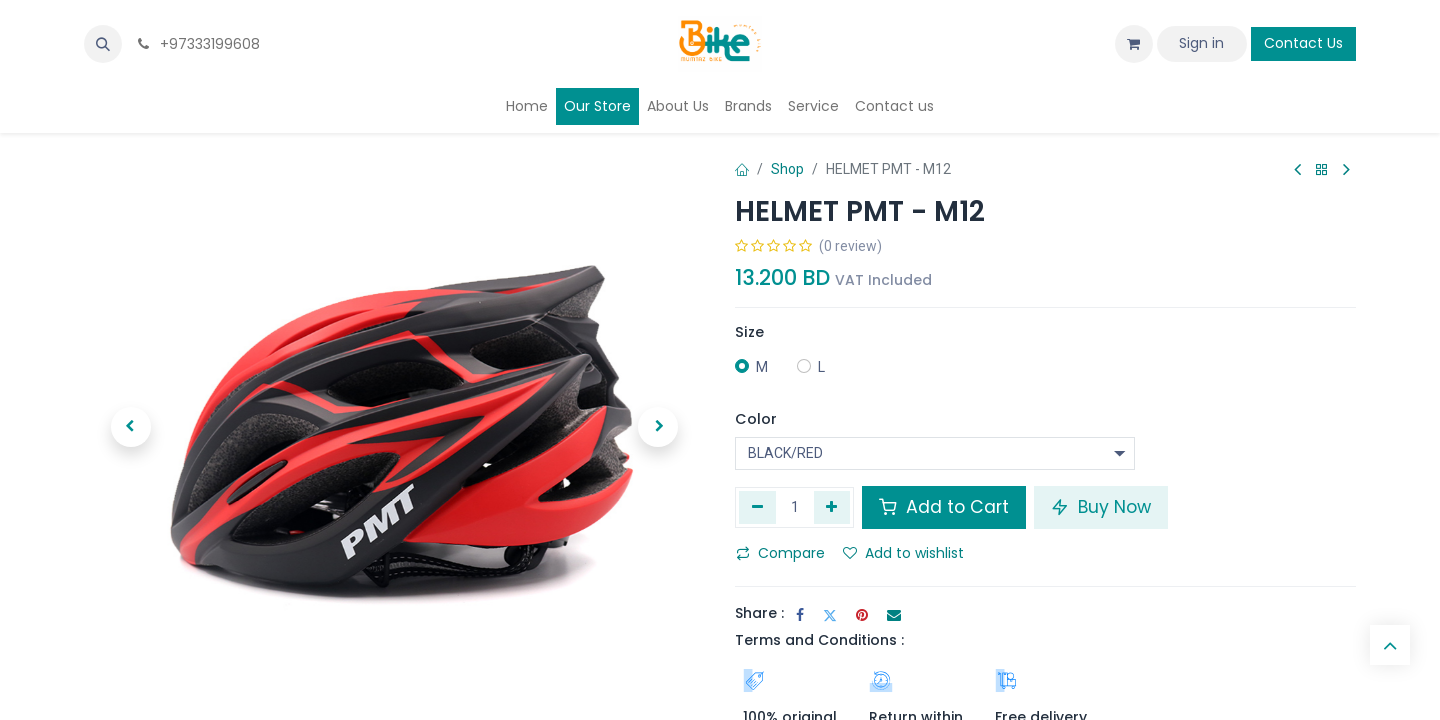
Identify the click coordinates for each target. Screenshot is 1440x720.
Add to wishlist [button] (903, 553)
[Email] (894, 615)
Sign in (1201, 43)
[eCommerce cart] (1134, 44)
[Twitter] (830, 615)
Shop (787, 169)
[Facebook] (800, 615)
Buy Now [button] (1101, 507)
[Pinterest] (862, 615)
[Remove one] (757, 507)
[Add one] (832, 507)
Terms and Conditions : (819, 640)
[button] (103, 44)
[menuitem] (527, 106)
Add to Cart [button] (944, 507)
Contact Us (1303, 43)
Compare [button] (780, 553)
